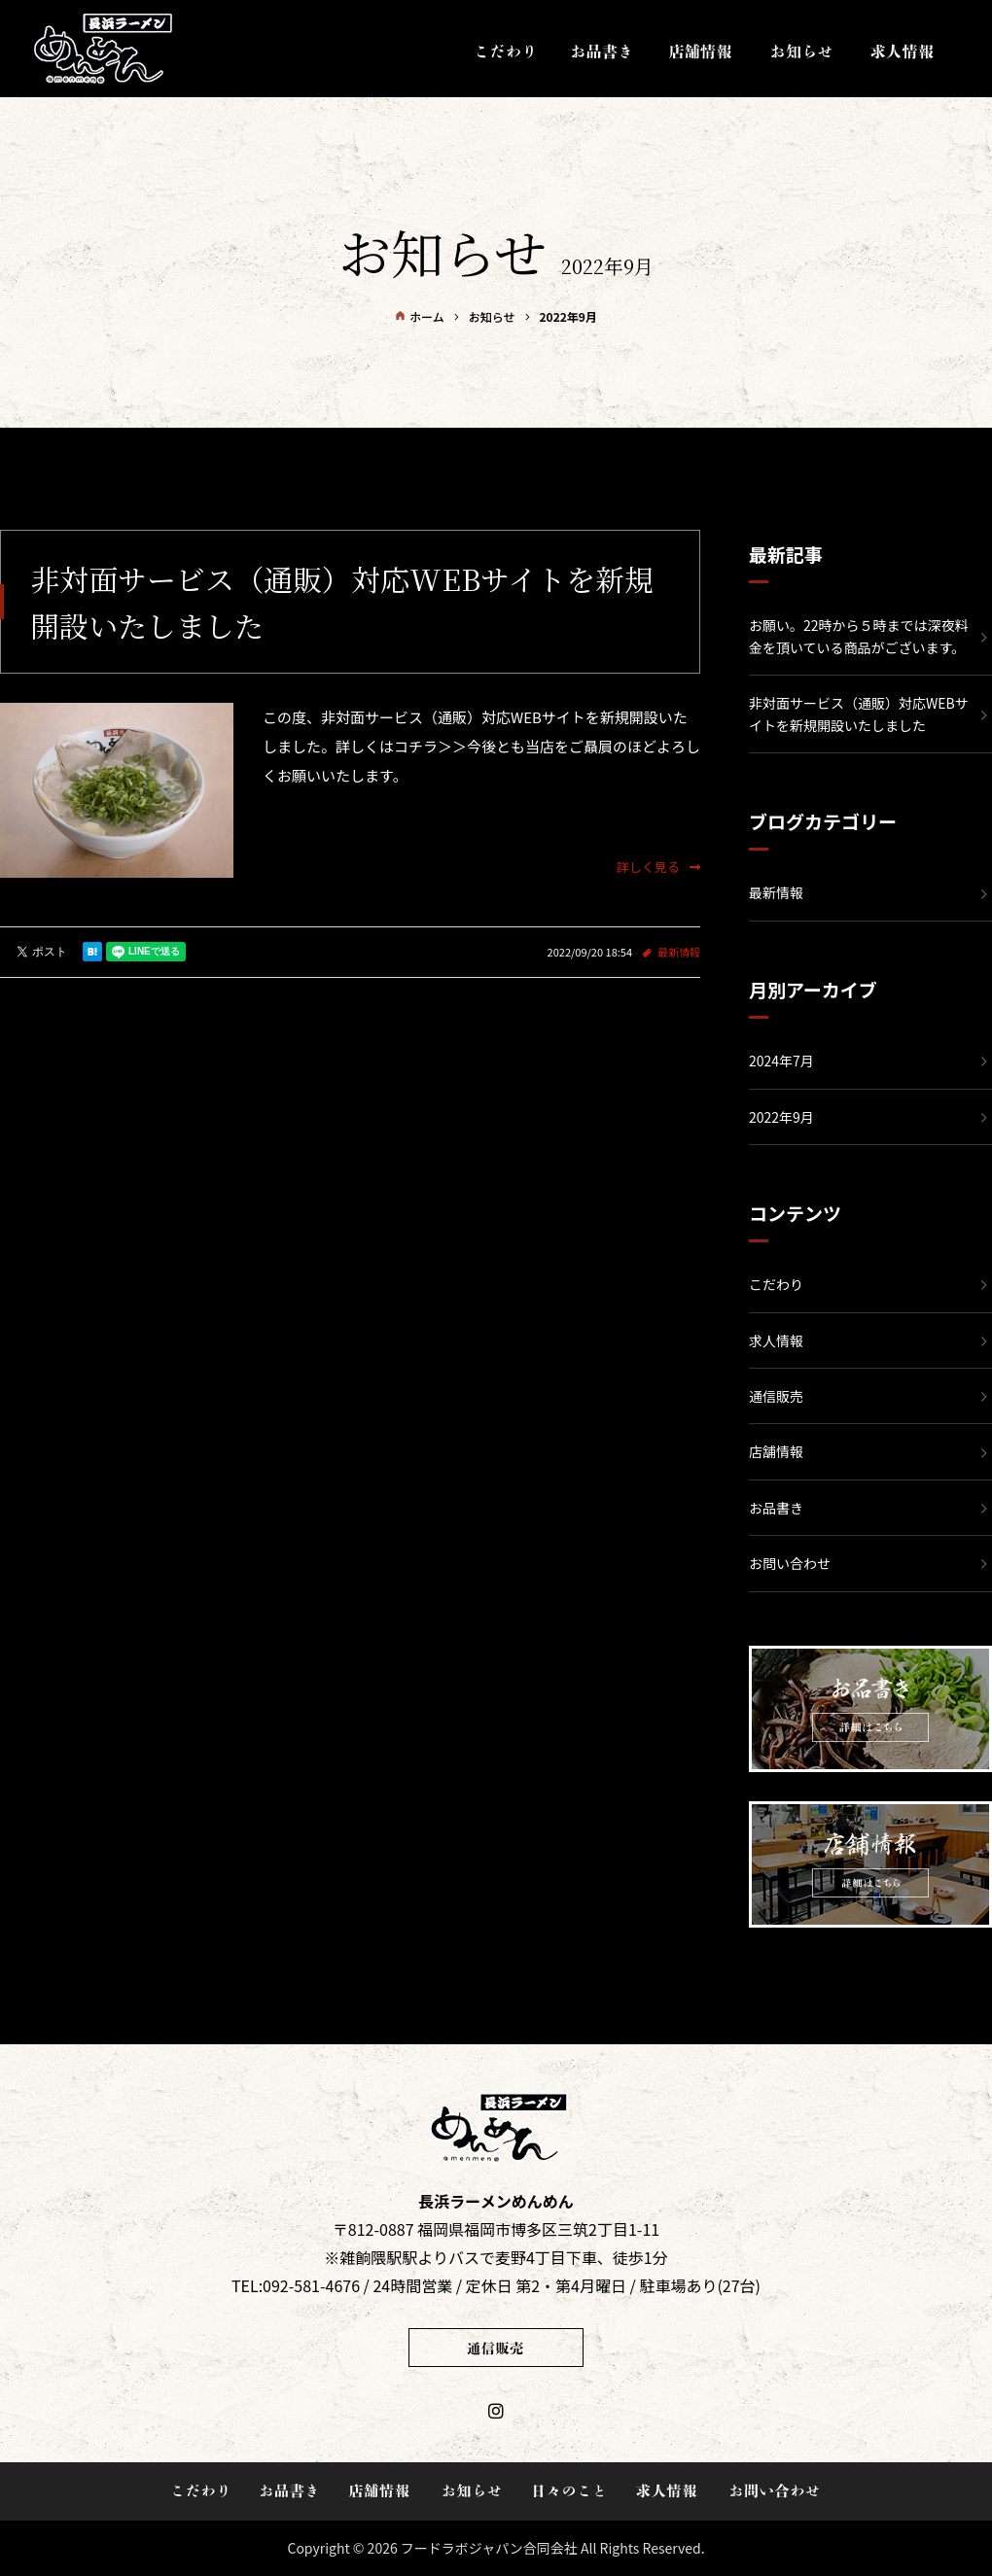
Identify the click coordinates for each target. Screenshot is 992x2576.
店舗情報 (776, 1451)
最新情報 (678, 951)
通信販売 (776, 1396)
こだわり (776, 1284)
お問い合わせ (790, 1563)
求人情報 (776, 1340)
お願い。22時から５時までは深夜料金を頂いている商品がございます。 (859, 635)
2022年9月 (781, 1117)
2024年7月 (781, 1060)
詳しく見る (658, 866)
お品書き (776, 1507)
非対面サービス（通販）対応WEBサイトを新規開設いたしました (859, 713)
